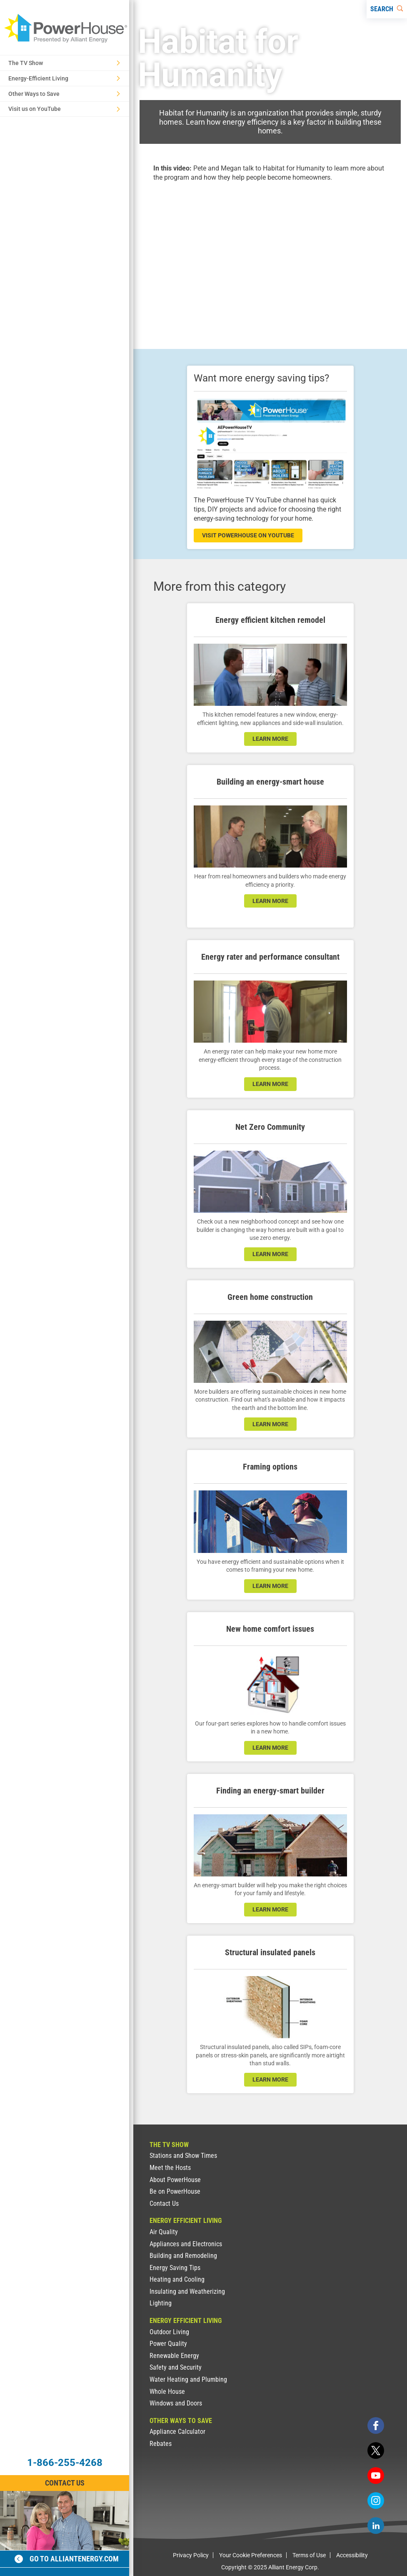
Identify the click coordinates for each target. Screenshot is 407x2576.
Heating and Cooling (177, 2279)
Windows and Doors (176, 2403)
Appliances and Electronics (186, 2244)
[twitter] (375, 2450)
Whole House (167, 2391)
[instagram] (375, 2500)
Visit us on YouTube (64, 108)
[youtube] (375, 2475)
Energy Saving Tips (175, 2268)
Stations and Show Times (183, 2156)
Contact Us (164, 2203)
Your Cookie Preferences (250, 2555)
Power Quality (168, 2344)
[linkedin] (375, 2525)
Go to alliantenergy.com (67, 2558)
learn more (270, 738)
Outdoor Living (169, 2332)
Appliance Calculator (177, 2432)
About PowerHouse (175, 2180)
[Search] (387, 9)
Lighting (161, 2303)
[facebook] (375, 2425)
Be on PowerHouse (175, 2191)
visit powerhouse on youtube (248, 535)
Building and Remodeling (183, 2256)
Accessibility (352, 2555)
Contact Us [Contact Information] (65, 2482)
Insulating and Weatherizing (187, 2291)
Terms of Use (309, 2555)
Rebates (161, 2444)
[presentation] (270, 258)
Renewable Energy (174, 2356)
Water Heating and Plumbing (188, 2379)
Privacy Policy (191, 2555)
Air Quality (164, 2232)
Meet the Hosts (170, 2168)
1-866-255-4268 (64, 2462)
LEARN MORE (270, 1254)
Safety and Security (176, 2367)
